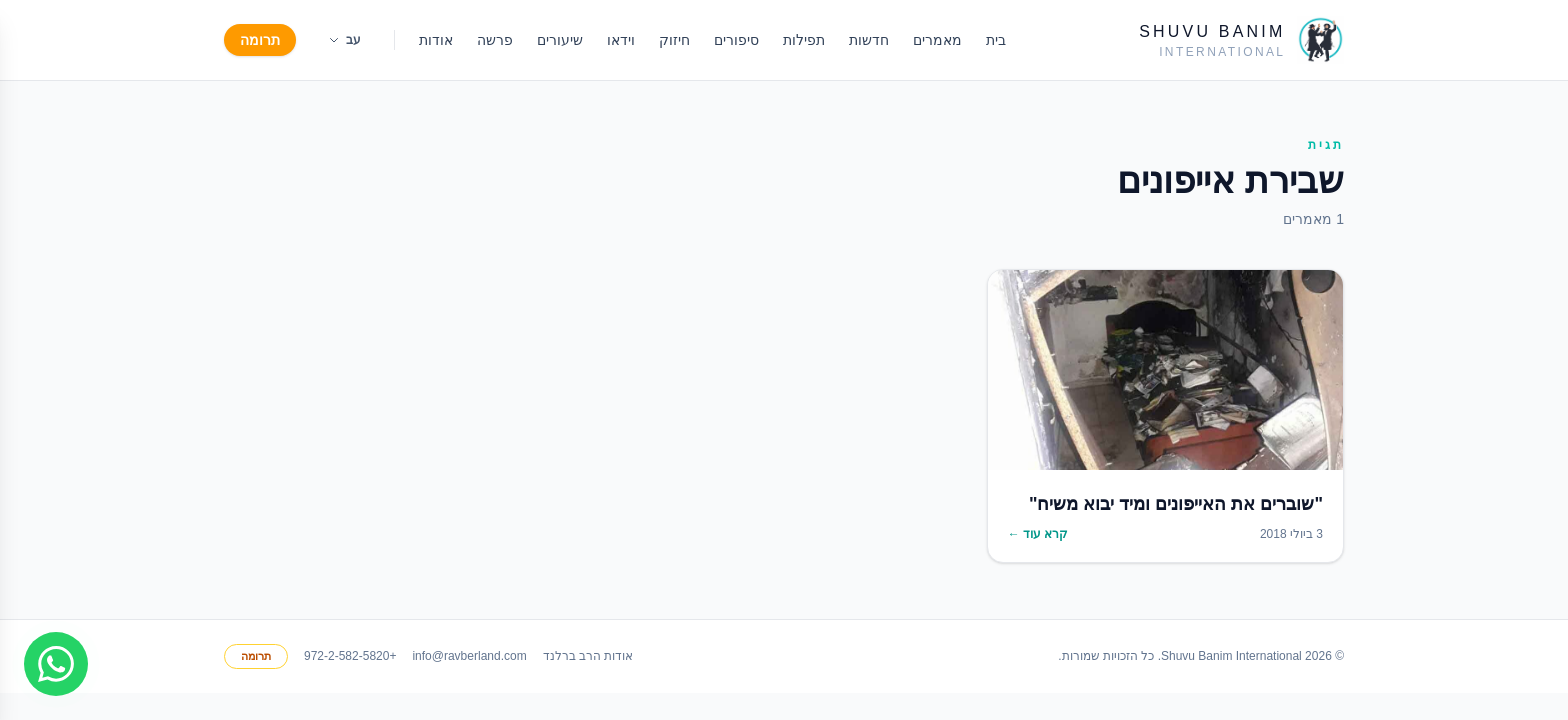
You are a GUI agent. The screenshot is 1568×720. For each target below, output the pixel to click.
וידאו (621, 40)
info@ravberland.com (469, 656)
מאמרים (937, 40)
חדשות (869, 40)
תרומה (260, 40)
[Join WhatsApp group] (56, 664)
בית (996, 40)
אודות (436, 40)
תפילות (804, 40)
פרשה (495, 40)
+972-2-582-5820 (350, 656)
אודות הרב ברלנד (588, 656)
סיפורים (736, 40)
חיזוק (674, 40)
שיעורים (560, 40)
